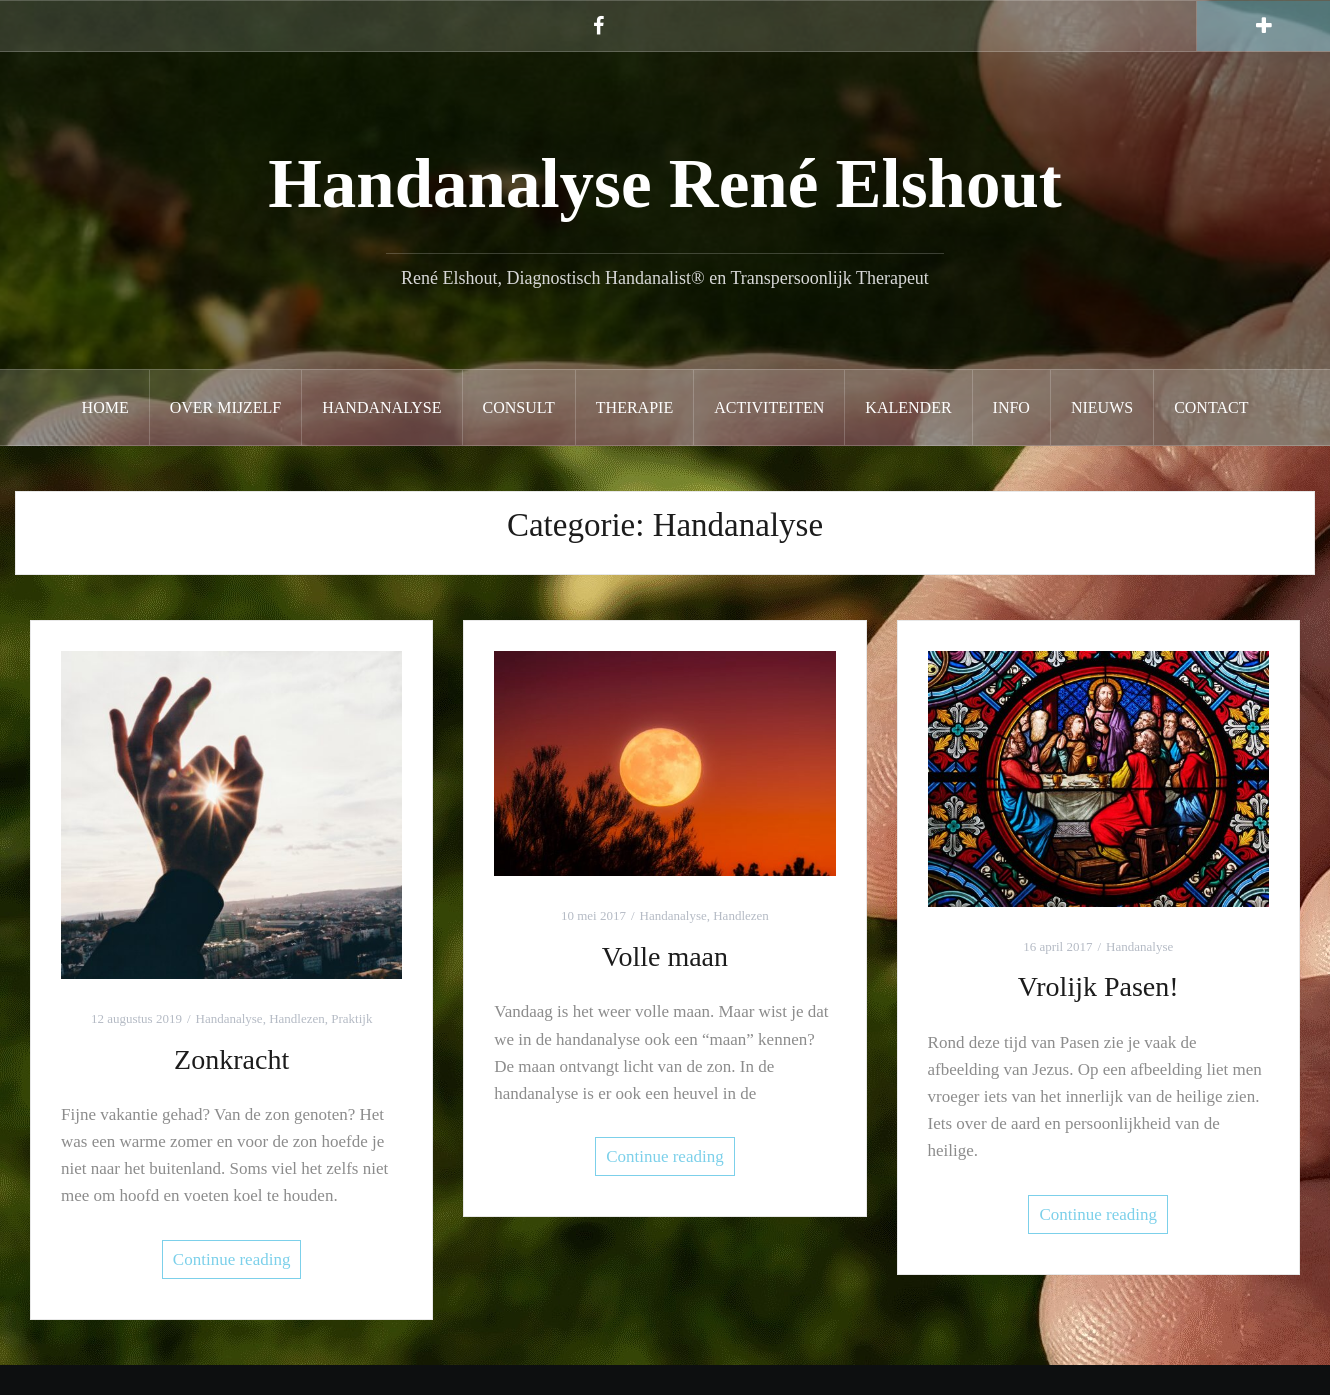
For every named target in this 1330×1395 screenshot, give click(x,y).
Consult (519, 407)
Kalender (908, 407)
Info (1011, 407)
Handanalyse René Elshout (665, 184)
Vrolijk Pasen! (1098, 986)
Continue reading (232, 1259)
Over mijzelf (226, 407)
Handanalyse (381, 407)
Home (105, 407)
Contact (1211, 407)
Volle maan (665, 956)
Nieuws (1102, 407)
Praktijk (351, 1018)
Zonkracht (231, 1059)
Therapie (634, 407)
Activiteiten (769, 407)
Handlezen (297, 1018)
